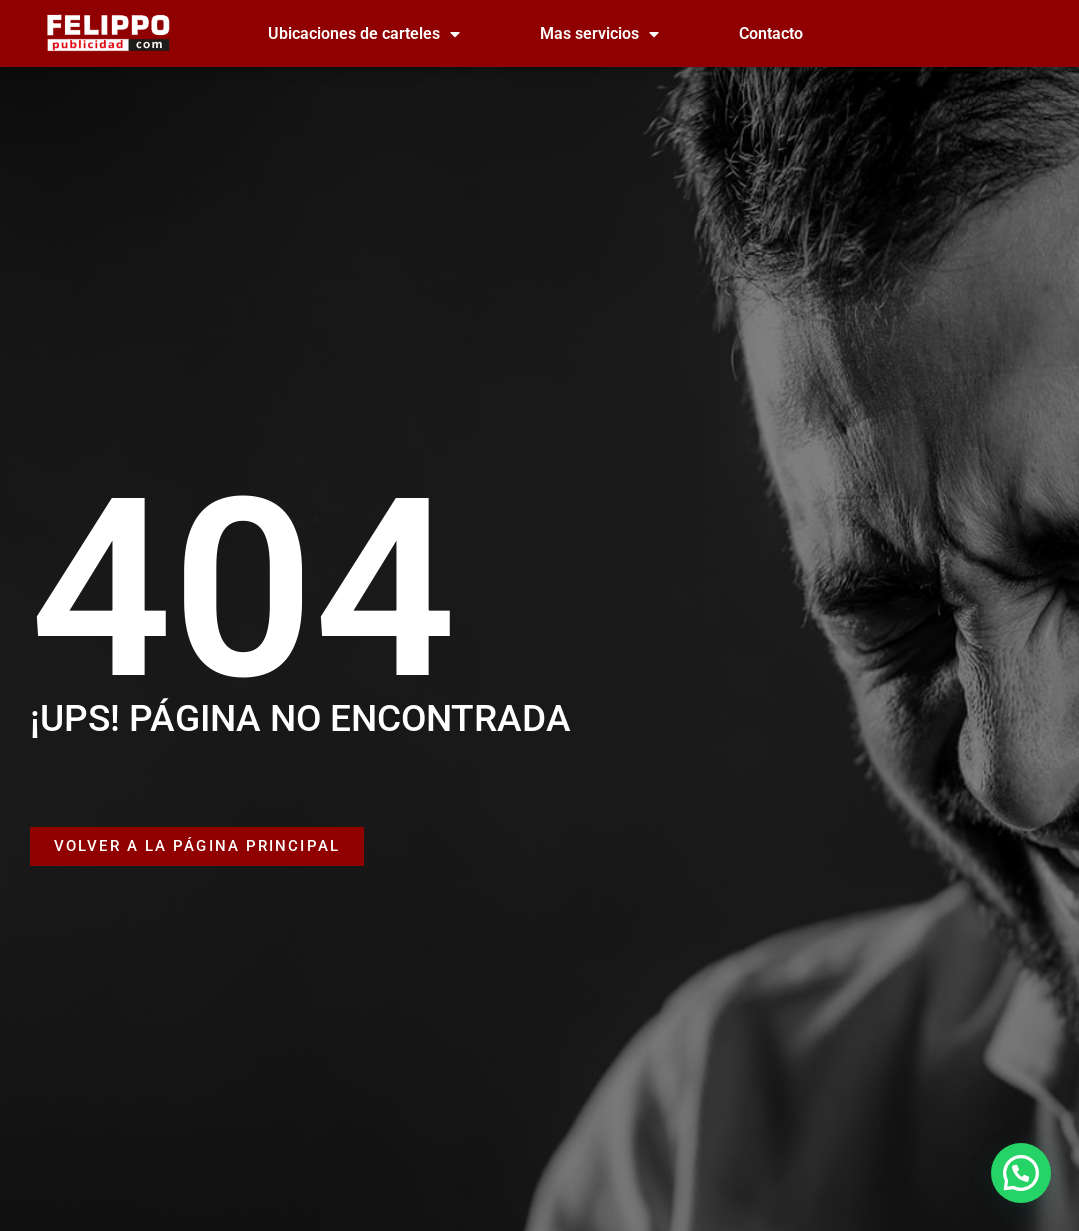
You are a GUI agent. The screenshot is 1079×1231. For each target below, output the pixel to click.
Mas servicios (599, 34)
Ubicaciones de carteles (364, 34)
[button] (1021, 1173)
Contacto (771, 33)
